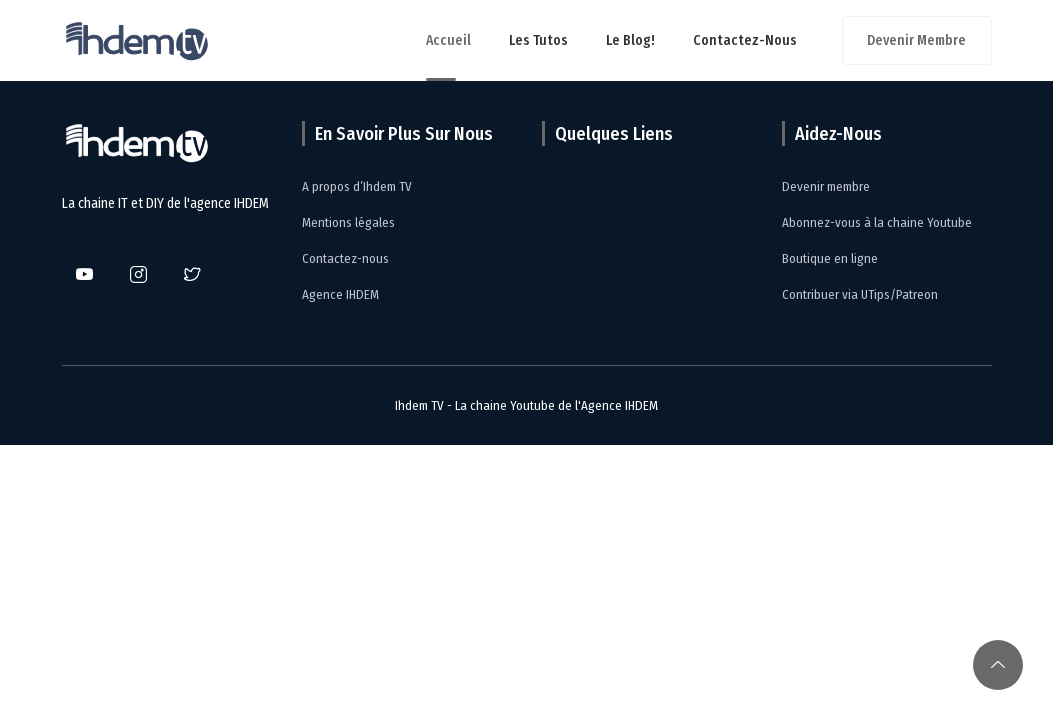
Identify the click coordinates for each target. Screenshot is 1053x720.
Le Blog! (630, 40)
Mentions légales (348, 222)
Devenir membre (916, 40)
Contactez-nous (745, 40)
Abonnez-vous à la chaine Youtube (877, 222)
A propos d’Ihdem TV (357, 186)
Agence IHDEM (340, 294)
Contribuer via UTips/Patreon (860, 294)
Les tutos (538, 40)
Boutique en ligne (830, 258)
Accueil (448, 40)
